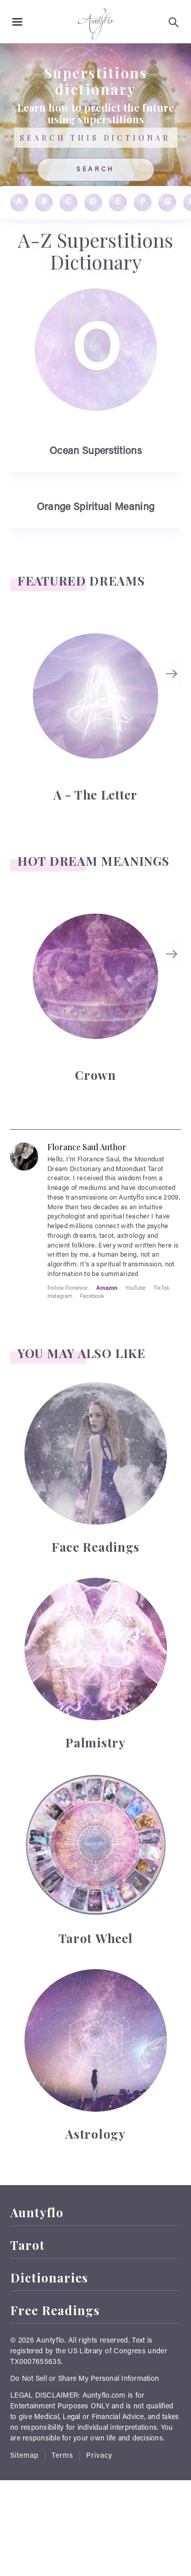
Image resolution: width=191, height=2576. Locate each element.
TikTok (161, 1287)
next (173, 673)
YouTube (135, 1287)
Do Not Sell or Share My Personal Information (84, 2379)
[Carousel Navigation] (173, 716)
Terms (62, 2456)
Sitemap (24, 2456)
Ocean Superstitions (95, 451)
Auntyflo (37, 2212)
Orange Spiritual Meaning (95, 507)
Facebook (92, 1295)
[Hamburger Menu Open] (17, 22)
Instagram (59, 1295)
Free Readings (55, 2310)
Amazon (107, 1287)
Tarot (27, 2245)
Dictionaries (49, 2278)
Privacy (99, 2456)
